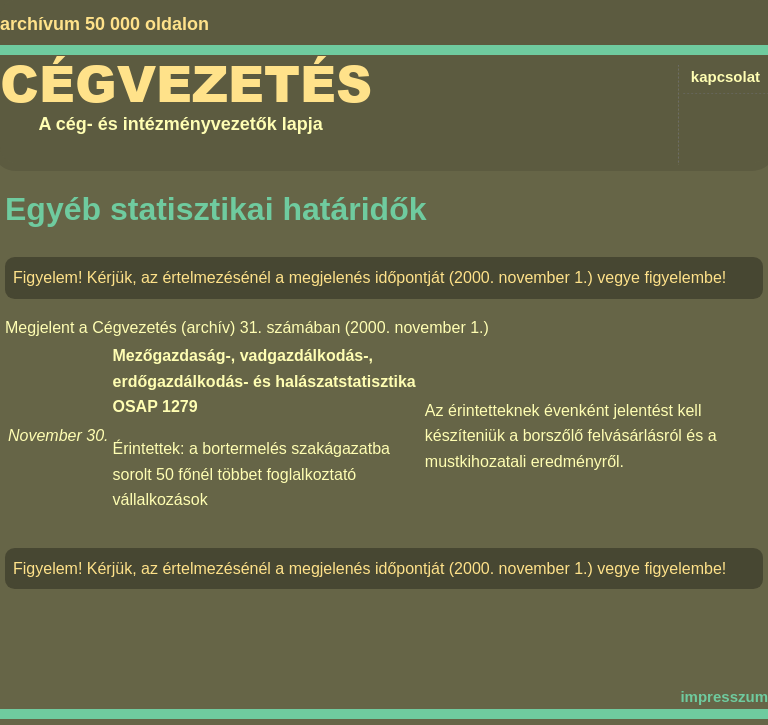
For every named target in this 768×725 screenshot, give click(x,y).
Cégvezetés (186, 85)
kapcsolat (725, 76)
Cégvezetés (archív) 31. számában (216, 327)
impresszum (724, 696)
